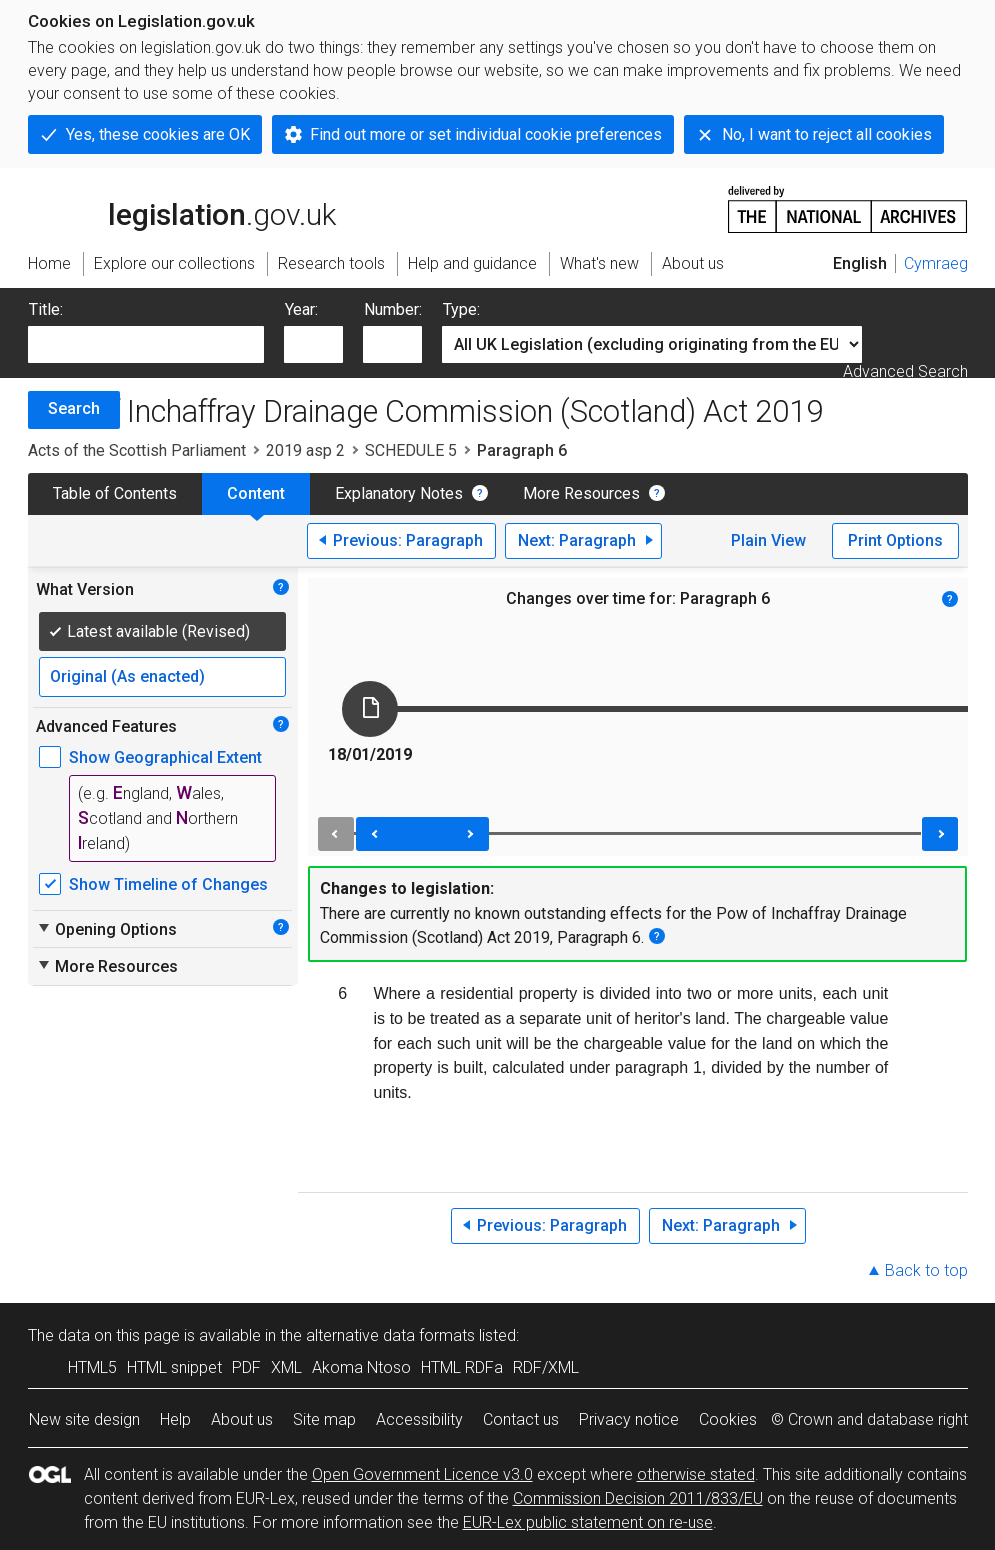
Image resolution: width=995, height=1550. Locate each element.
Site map (324, 1419)
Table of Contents (115, 493)
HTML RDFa (462, 1367)
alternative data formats (390, 1335)
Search (74, 408)
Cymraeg (936, 263)
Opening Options (106, 929)
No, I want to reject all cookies (827, 134)
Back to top (926, 1270)
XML (286, 1367)
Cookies (728, 1419)
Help (175, 1419)
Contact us (521, 1419)
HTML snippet (174, 1367)
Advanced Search (905, 371)
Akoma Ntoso (361, 1367)
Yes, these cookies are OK (158, 134)
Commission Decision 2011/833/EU (638, 1498)
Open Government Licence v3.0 (422, 1474)
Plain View (768, 540)
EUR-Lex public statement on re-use (588, 1522)
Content (256, 493)
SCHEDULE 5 (411, 450)
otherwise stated (696, 1474)
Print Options (895, 540)
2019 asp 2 (305, 450)
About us (242, 1419)
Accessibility (419, 1419)
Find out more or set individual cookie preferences (486, 134)
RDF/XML (546, 1367)
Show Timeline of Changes (168, 884)
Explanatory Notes (399, 493)
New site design (84, 1419)
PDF (246, 1367)
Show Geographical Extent (165, 757)
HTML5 (92, 1367)
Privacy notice (629, 1419)
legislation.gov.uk (182, 208)
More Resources (581, 493)
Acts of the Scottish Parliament (137, 450)
